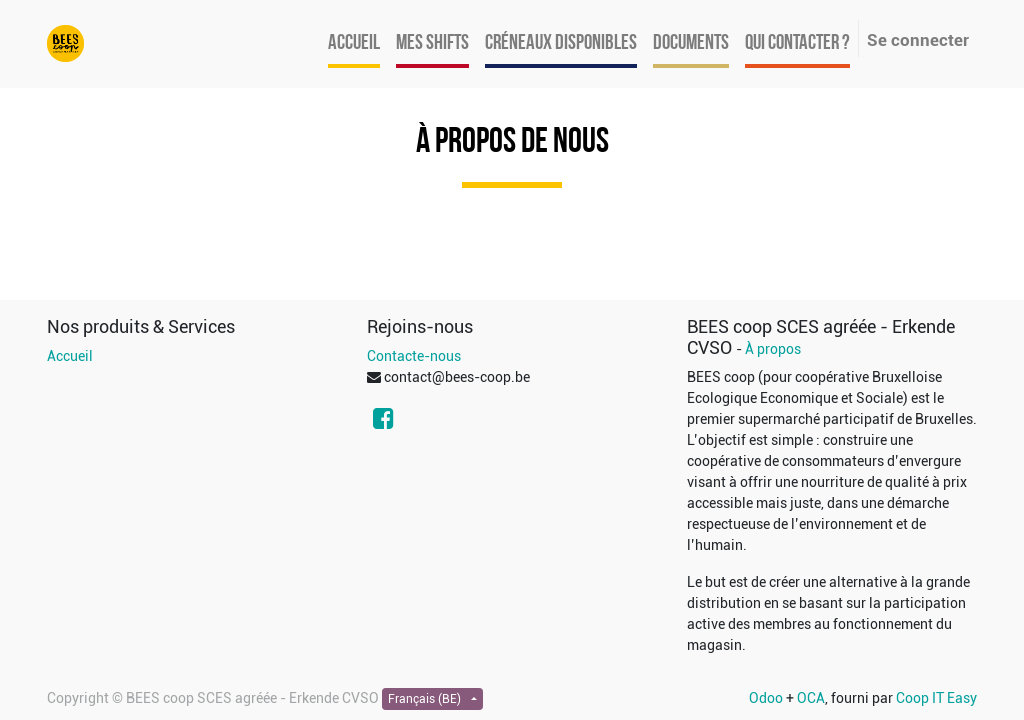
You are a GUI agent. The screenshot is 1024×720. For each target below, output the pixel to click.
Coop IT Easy (936, 698)
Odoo (766, 698)
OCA (811, 698)
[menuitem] (354, 44)
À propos (773, 349)
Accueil (70, 356)
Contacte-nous (414, 356)
